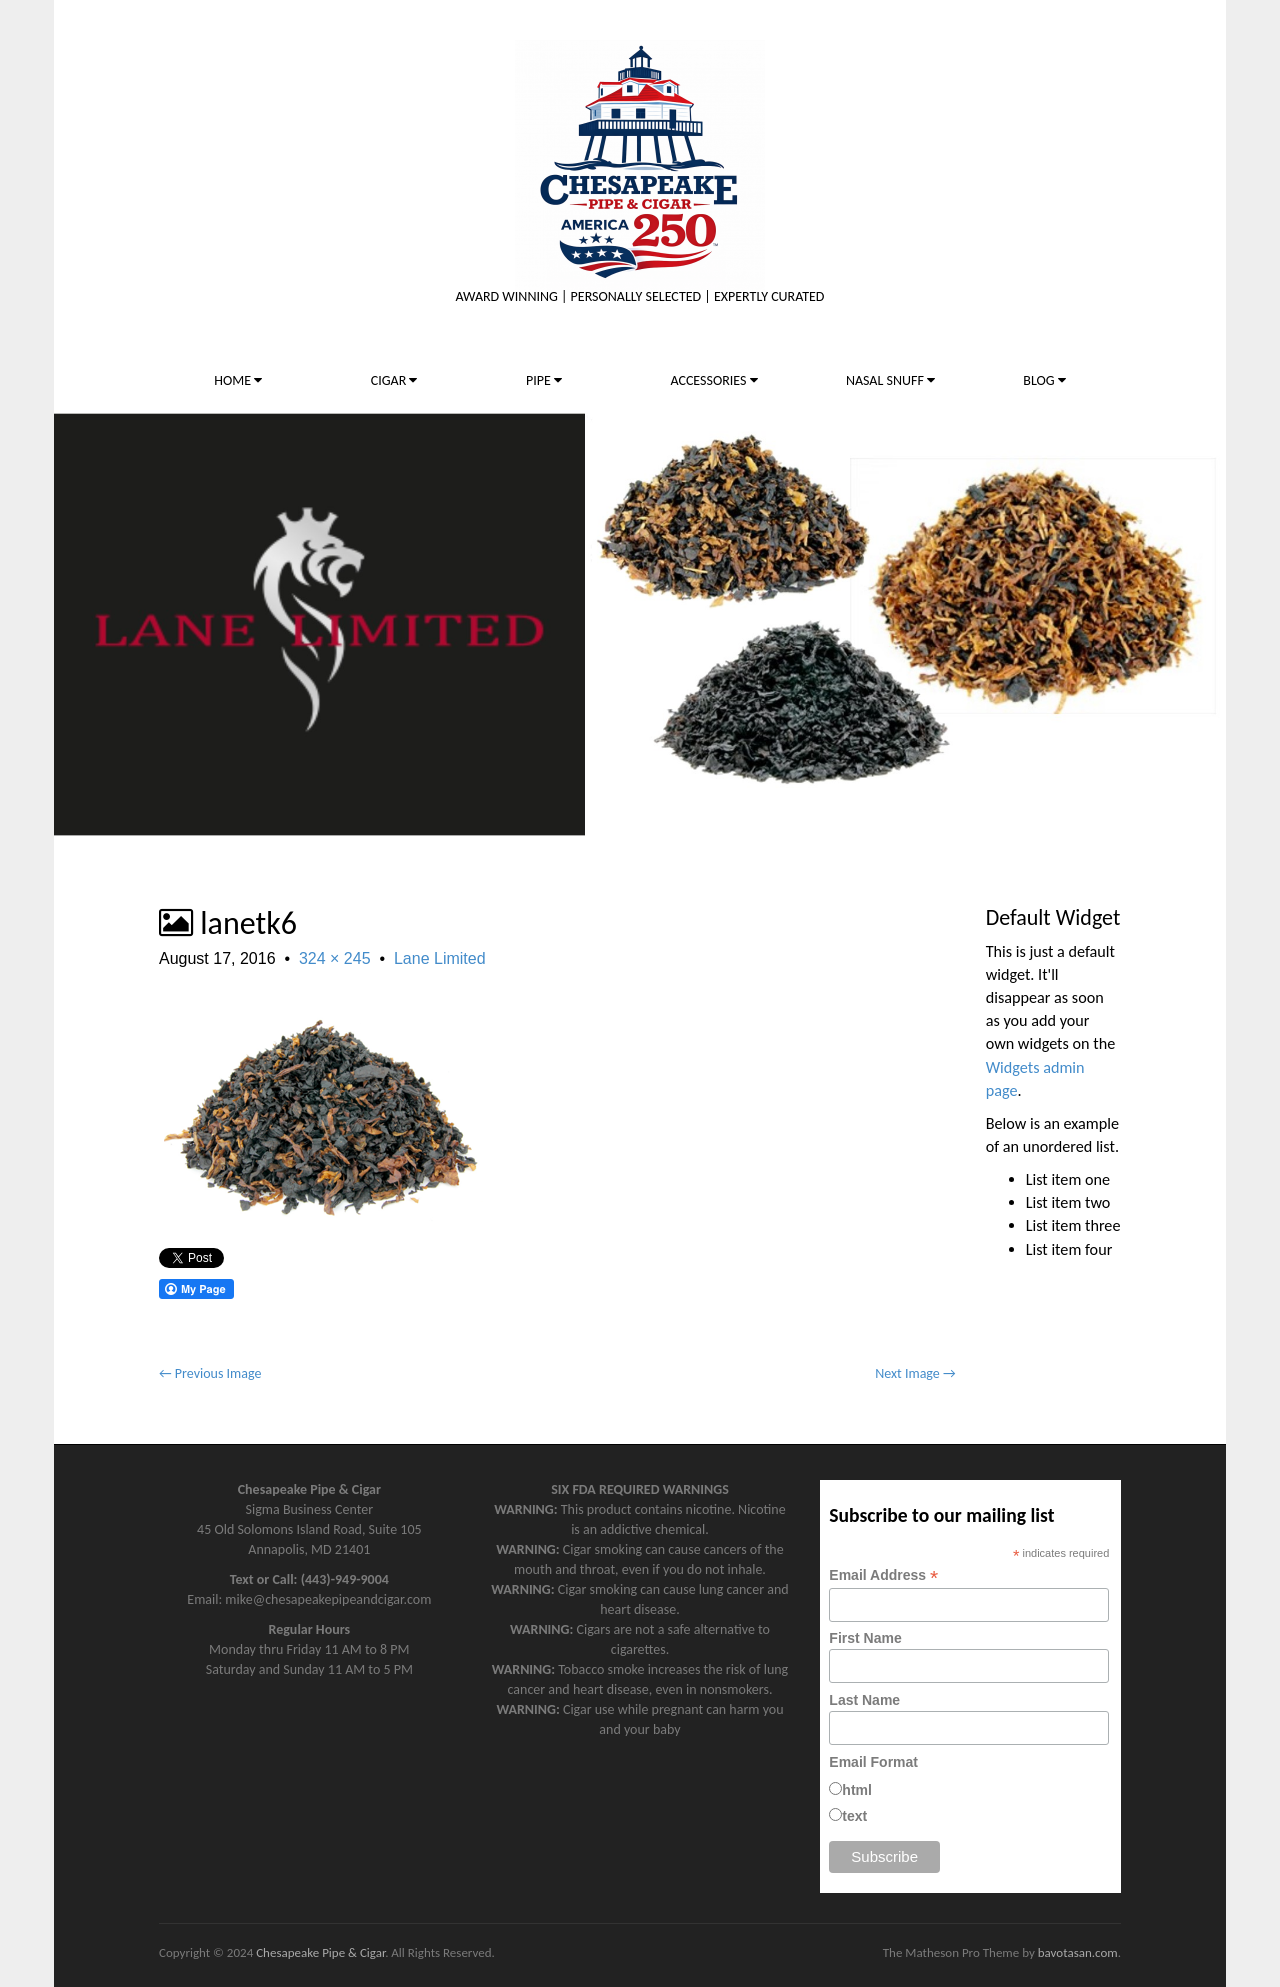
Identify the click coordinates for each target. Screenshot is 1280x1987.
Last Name (864, 1700)
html (857, 1790)
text (854, 1816)
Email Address (883, 1575)
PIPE (544, 380)
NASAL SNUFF (890, 380)
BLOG (1044, 380)
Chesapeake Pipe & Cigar (320, 1952)
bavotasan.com (1078, 1952)
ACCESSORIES (713, 380)
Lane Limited (440, 958)
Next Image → (915, 1373)
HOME (238, 380)
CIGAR (394, 380)
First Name (865, 1638)
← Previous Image (210, 1373)
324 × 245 (335, 958)
